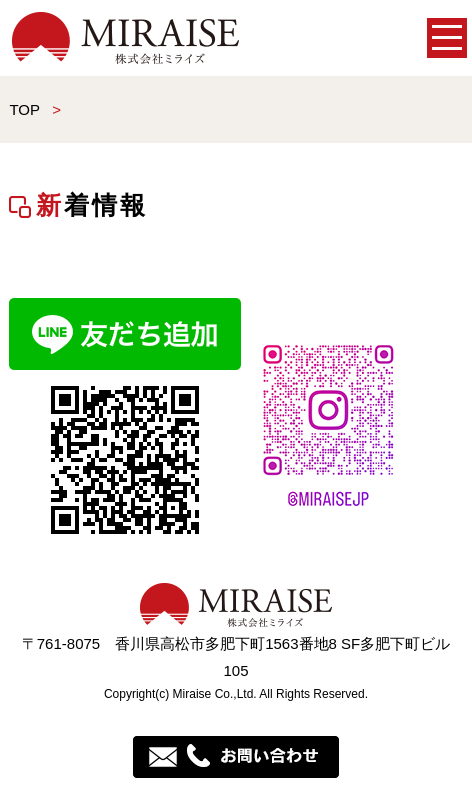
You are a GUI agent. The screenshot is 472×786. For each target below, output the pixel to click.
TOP (24, 109)
